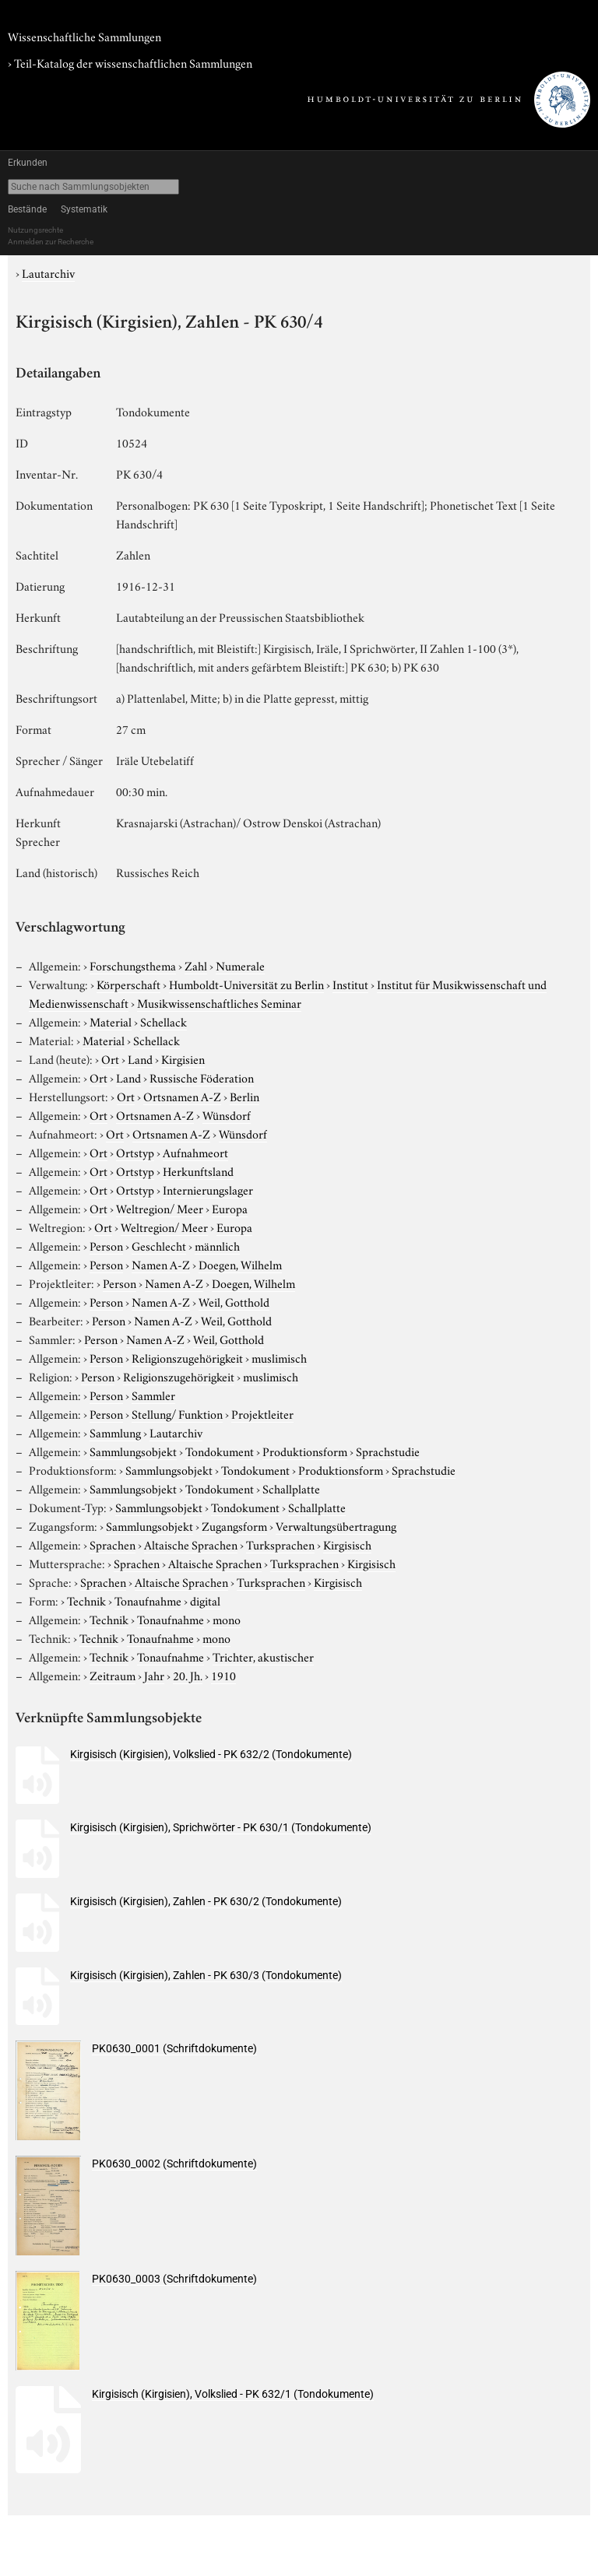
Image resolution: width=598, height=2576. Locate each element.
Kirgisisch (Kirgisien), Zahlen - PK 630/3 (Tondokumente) (206, 1975)
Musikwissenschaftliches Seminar (219, 1002)
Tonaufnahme (147, 1600)
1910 (223, 1674)
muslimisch (279, 1357)
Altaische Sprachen (190, 1544)
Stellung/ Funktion (177, 1413)
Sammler (153, 1394)
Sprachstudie (388, 1450)
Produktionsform (304, 1450)
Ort (110, 1058)
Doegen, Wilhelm (240, 1263)
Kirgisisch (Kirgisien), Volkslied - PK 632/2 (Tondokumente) (211, 1754)
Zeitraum (112, 1674)
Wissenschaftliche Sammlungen (84, 35)
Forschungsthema (133, 965)
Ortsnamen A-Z (182, 1095)
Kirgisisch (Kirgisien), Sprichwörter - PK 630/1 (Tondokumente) (220, 1827)
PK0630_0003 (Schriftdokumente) (174, 2278)
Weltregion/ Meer (159, 1207)
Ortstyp (135, 1151)
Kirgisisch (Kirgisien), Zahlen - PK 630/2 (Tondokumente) (206, 1901)
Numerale (240, 965)
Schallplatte (291, 1488)
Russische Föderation (202, 1077)
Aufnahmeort (195, 1151)
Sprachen (112, 1544)
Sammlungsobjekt (133, 1450)
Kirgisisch (347, 1544)
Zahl (196, 965)
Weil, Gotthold (234, 1301)
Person (106, 1245)
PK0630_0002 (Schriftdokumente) (174, 2163)
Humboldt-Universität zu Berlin (246, 983)
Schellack (163, 1021)
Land (140, 1058)
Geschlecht (159, 1245)
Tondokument (219, 1450)
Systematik (84, 209)
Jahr (154, 1674)
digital (205, 1600)
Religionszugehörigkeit (187, 1357)
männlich (217, 1245)
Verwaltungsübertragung (336, 1525)
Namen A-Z (161, 1263)
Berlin (244, 1095)
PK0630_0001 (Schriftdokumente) (174, 2048)
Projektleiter (262, 1413)
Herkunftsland (198, 1170)
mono (227, 1618)
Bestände (27, 209)
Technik (86, 1600)
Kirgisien (183, 1058)
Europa (230, 1207)
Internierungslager (208, 1189)
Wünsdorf (226, 1114)
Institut (350, 983)
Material (111, 1021)
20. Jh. (187, 1674)
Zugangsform (234, 1525)
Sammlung (115, 1432)
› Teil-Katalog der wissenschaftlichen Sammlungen (130, 62)
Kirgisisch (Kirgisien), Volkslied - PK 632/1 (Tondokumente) (233, 2394)
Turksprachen (280, 1544)
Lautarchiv (48, 272)
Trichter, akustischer (263, 1656)
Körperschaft (128, 983)
